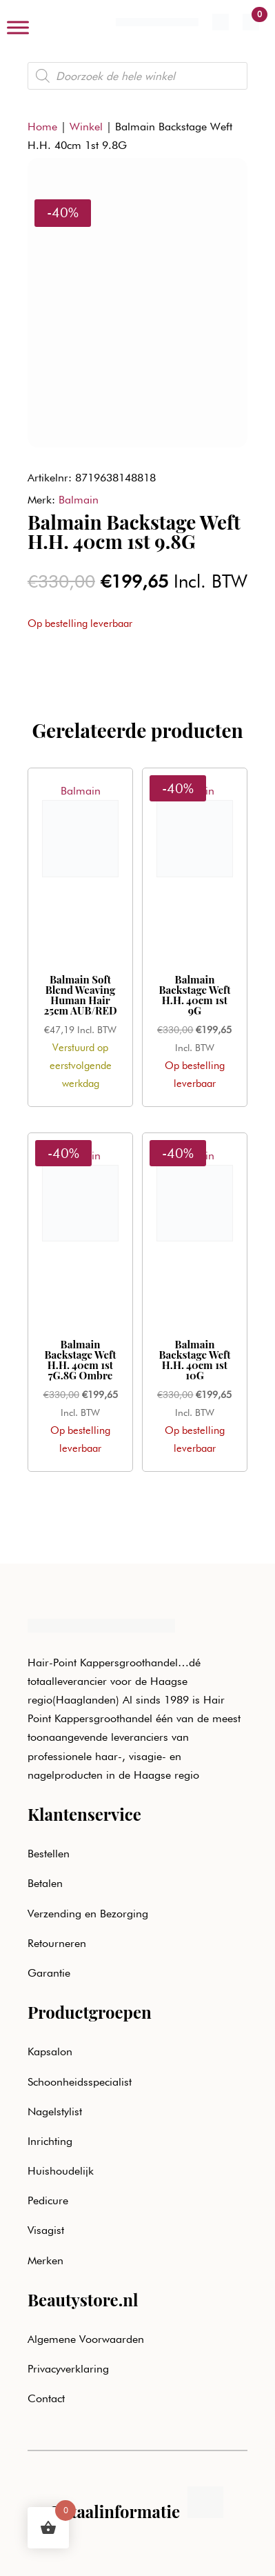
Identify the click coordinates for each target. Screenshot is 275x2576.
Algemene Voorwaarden (86, 2339)
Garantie (49, 1972)
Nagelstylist (55, 2111)
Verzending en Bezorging (88, 1913)
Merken (45, 2260)
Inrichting (50, 2141)
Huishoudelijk (61, 2170)
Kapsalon (50, 2051)
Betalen (45, 1883)
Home (42, 126)
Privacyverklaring (68, 2368)
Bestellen (49, 1853)
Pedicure (48, 2200)
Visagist (46, 2230)
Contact (46, 2398)
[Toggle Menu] (18, 27)
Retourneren (57, 1943)
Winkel (86, 126)
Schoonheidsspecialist (80, 2081)
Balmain (79, 499)
